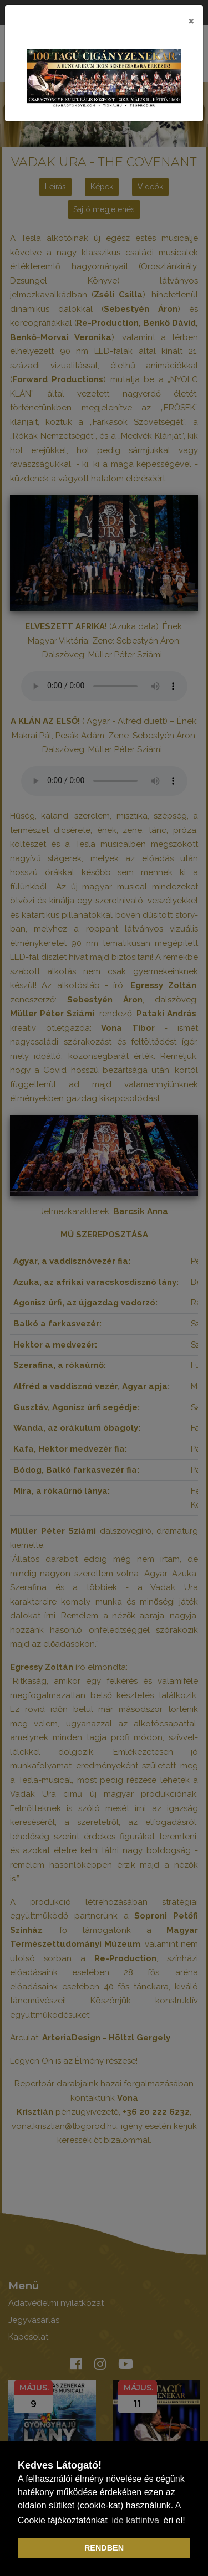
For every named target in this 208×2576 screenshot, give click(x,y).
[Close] (191, 20)
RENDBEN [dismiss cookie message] (104, 2547)
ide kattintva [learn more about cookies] (135, 2520)
